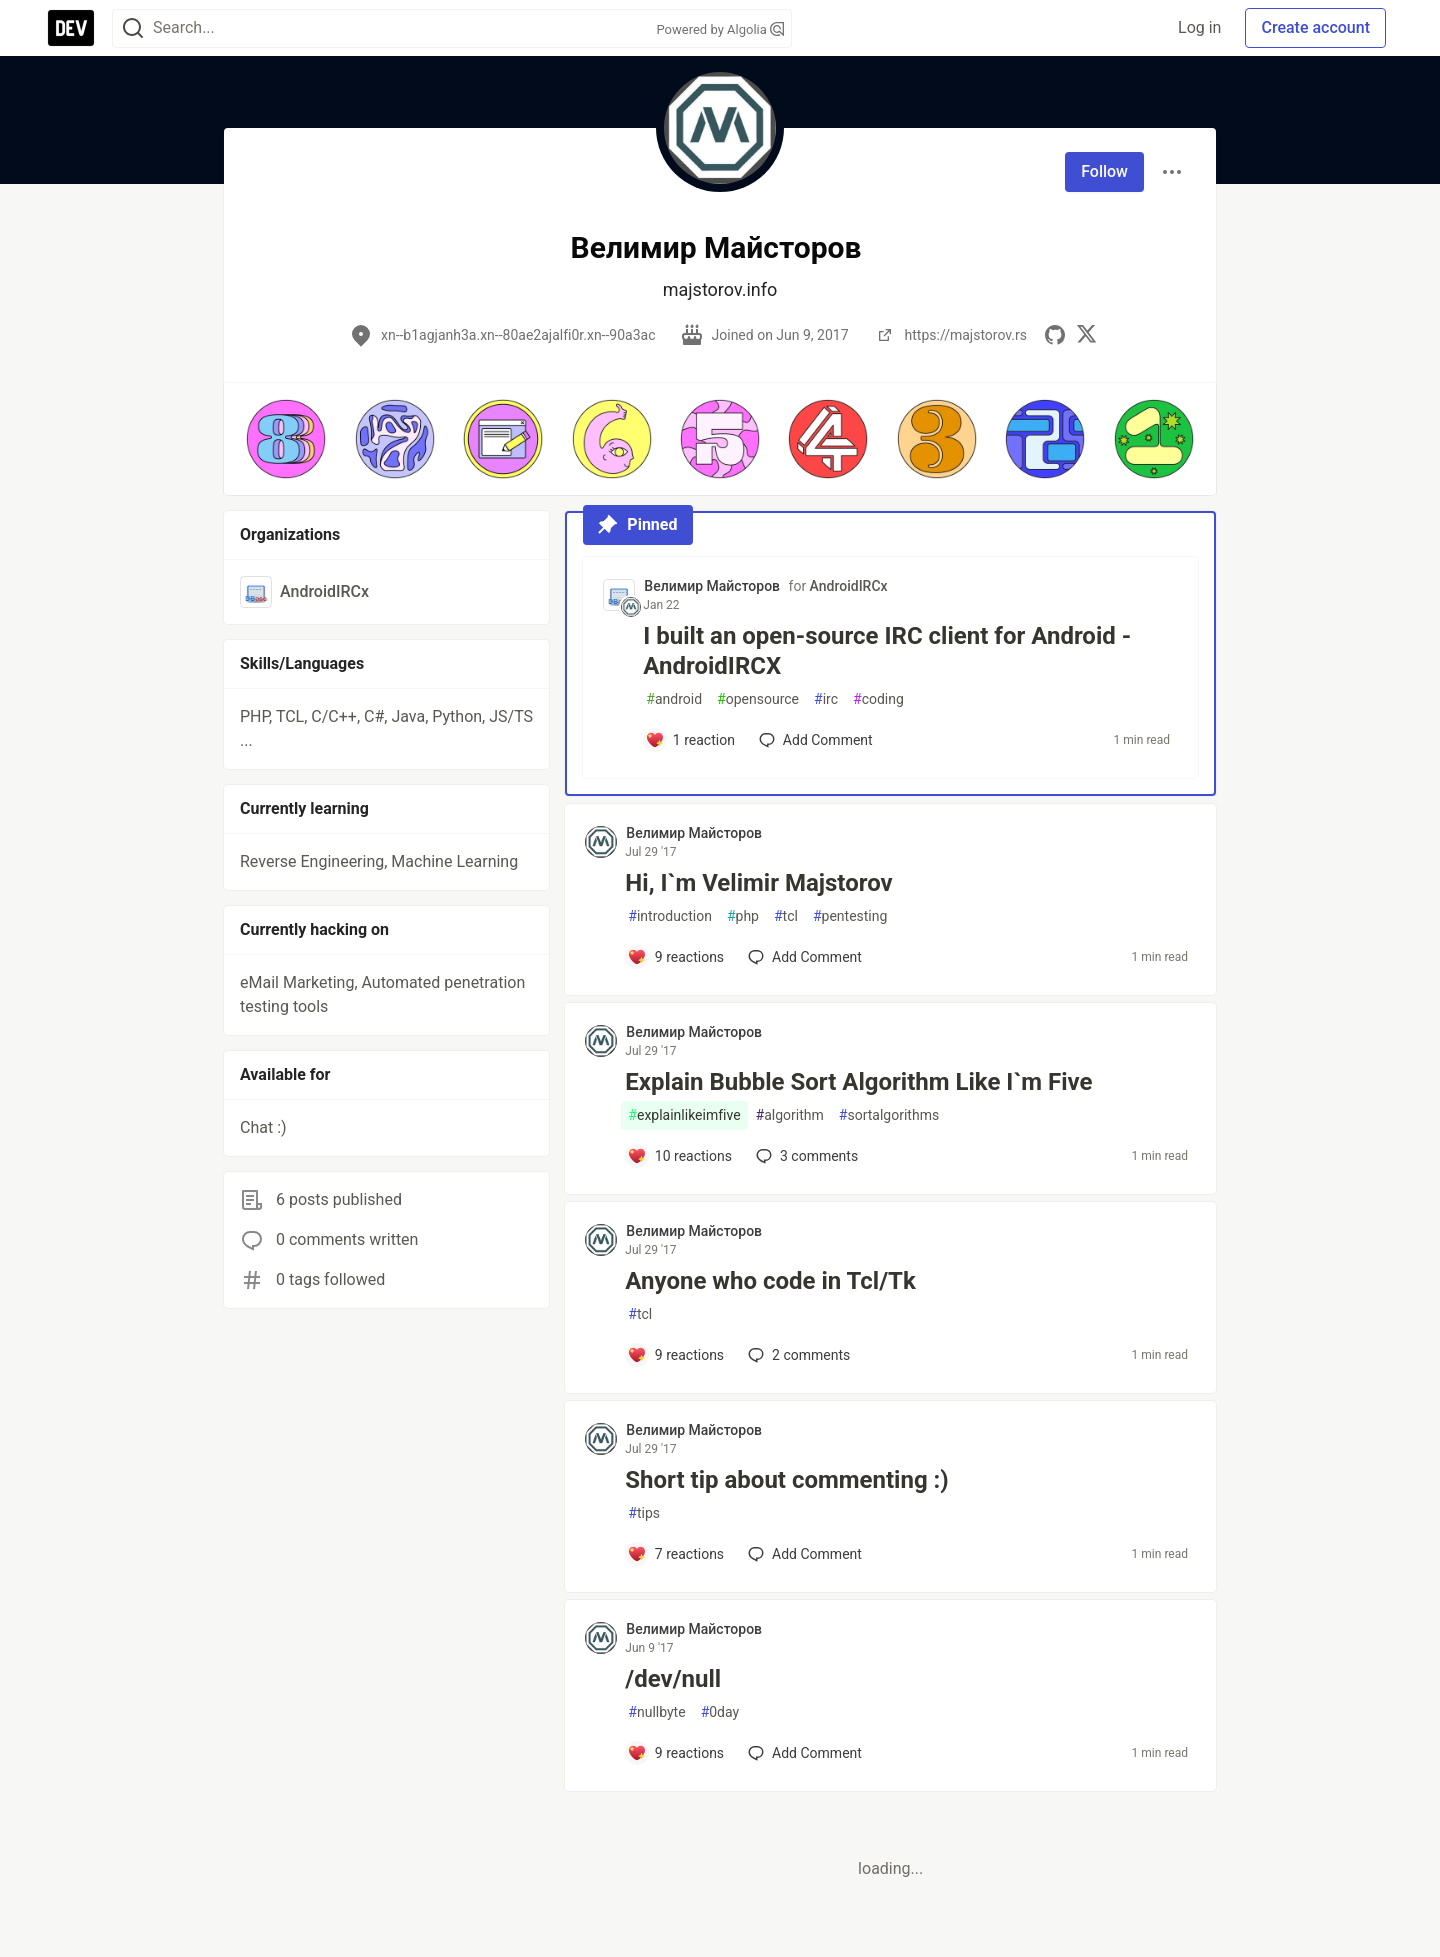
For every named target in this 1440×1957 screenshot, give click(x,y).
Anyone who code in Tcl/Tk (770, 1281)
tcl (786, 916)
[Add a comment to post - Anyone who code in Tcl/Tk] (675, 1355)
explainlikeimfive (684, 1115)
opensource (758, 699)
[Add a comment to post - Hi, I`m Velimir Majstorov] (675, 957)
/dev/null (673, 1679)
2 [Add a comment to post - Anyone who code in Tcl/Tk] (797, 1355)
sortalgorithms (889, 1115)
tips (644, 1513)
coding (878, 699)
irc (826, 699)
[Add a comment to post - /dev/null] (675, 1753)
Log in (1199, 27)
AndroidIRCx (849, 586)
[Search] (133, 28)
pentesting (850, 916)
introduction (670, 916)
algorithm (790, 1115)
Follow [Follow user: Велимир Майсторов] (1104, 171)
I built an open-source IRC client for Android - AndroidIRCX (887, 651)
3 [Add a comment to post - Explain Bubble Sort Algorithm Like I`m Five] (805, 1156)
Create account (1315, 27)
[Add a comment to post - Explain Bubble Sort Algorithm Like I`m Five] (679, 1156)
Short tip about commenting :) (786, 1480)
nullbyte (656, 1712)
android (674, 699)
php (743, 916)
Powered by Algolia (720, 29)
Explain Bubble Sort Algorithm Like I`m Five (858, 1082)
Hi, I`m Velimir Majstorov (758, 883)
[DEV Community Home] (71, 28)
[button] (286, 439)
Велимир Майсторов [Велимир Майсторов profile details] (712, 586)
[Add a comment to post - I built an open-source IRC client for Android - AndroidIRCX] (690, 740)
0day (720, 1712)
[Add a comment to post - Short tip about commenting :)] (675, 1554)
